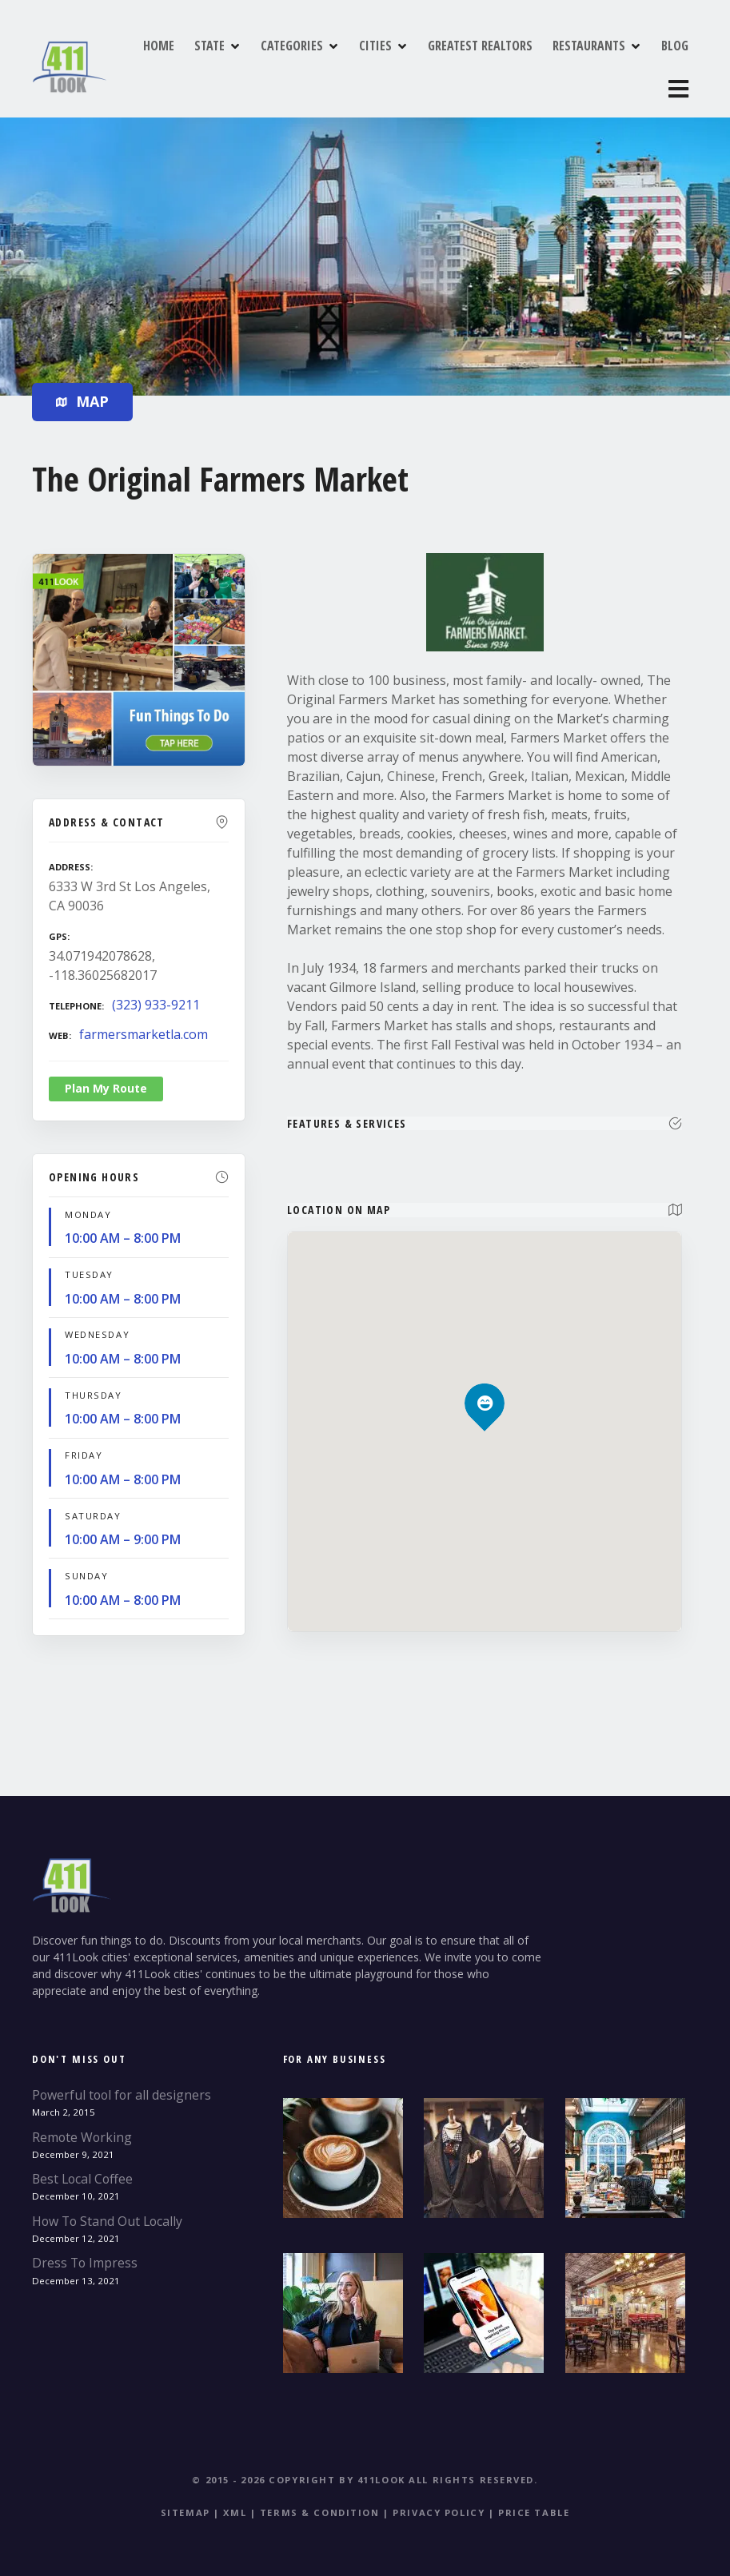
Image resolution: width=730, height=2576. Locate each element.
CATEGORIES (308, 63)
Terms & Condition (320, 2497)
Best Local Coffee (82, 2163)
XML (234, 2497)
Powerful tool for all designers (121, 2079)
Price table (533, 2497)
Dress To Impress (85, 2247)
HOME (174, 63)
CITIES (391, 63)
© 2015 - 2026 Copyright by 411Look (298, 2464)
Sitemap (185, 2497)
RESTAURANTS (604, 63)
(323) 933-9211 (156, 989)
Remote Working (82, 2122)
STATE (225, 63)
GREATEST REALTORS (496, 63)
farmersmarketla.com (143, 1018)
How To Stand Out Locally (107, 2206)
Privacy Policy (439, 2497)
